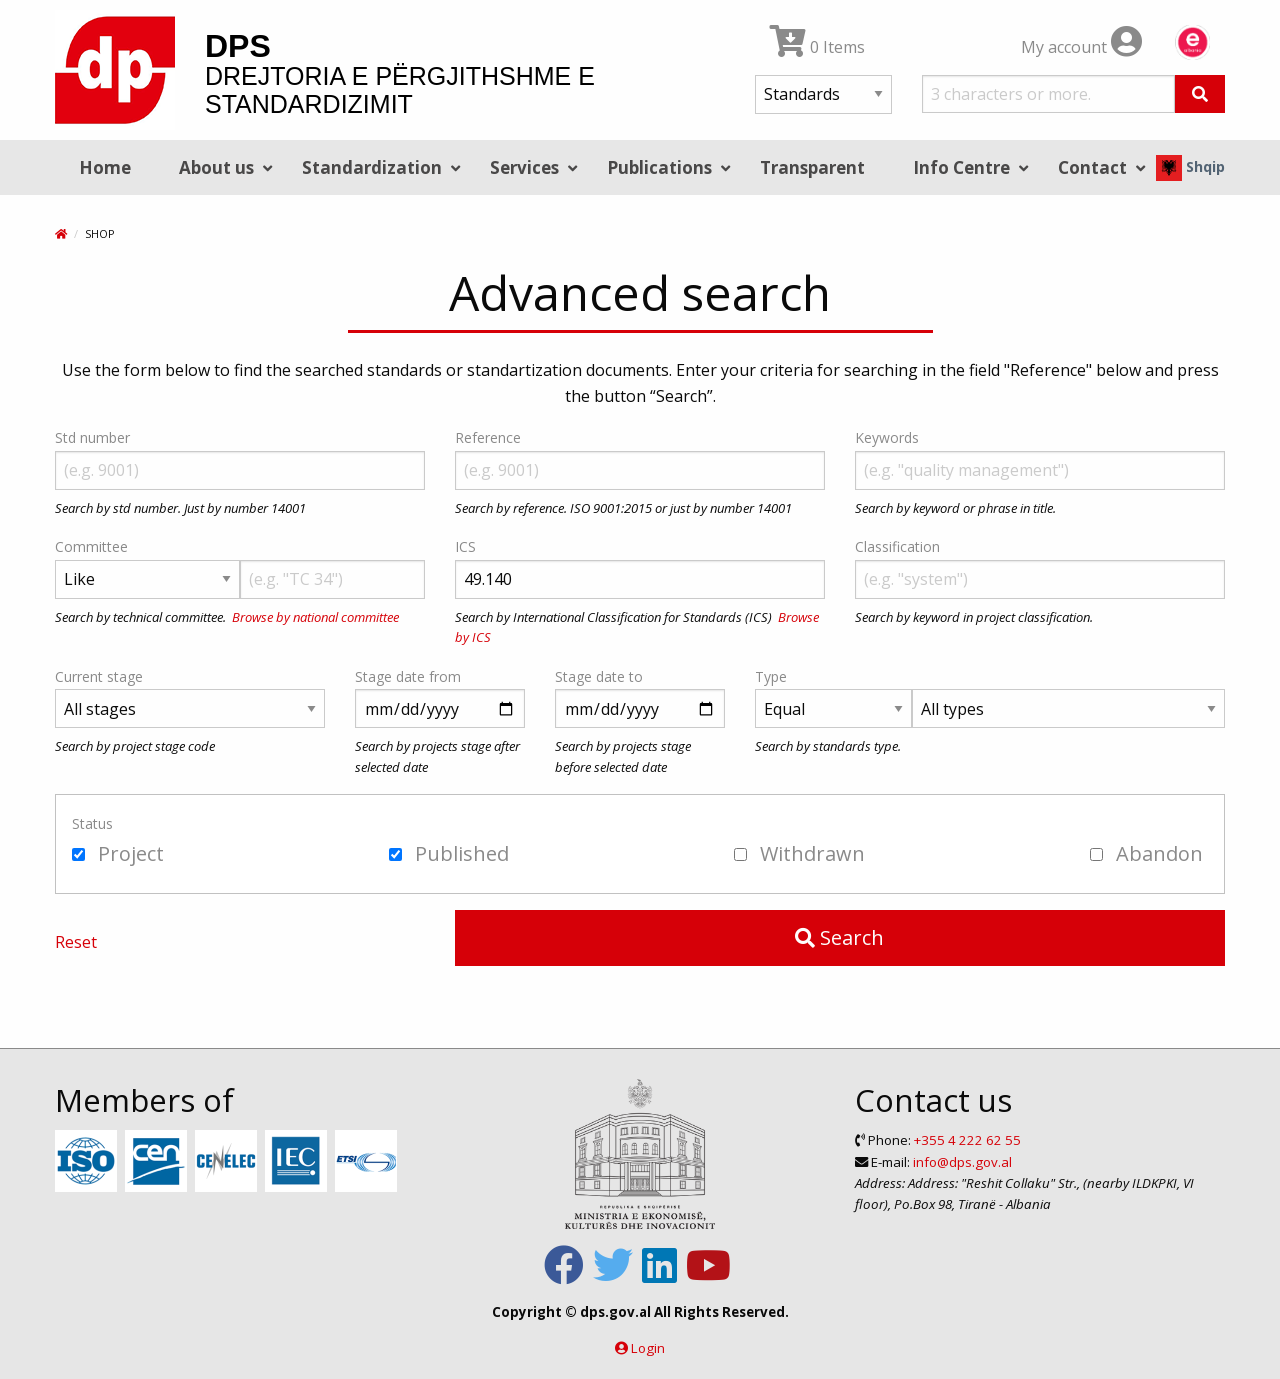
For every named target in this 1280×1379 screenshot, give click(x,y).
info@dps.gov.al (962, 1162)
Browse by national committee (315, 617)
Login (648, 1348)
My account (1081, 47)
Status (92, 823)
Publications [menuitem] (659, 167)
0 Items (817, 47)
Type (771, 676)
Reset (76, 942)
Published (449, 853)
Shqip (1190, 166)
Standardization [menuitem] (372, 167)
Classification (897, 546)
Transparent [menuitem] (812, 167)
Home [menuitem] (105, 167)
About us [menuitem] (216, 167)
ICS (465, 546)
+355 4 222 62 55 (967, 1140)
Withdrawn (799, 853)
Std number (92, 437)
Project (118, 853)
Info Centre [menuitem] (961, 167)
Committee (91, 546)
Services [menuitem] (524, 167)
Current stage (99, 676)
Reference (488, 437)
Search (839, 937)
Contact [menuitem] (1092, 167)
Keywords (887, 437)
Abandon (1146, 853)
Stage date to (599, 676)
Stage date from (408, 676)
